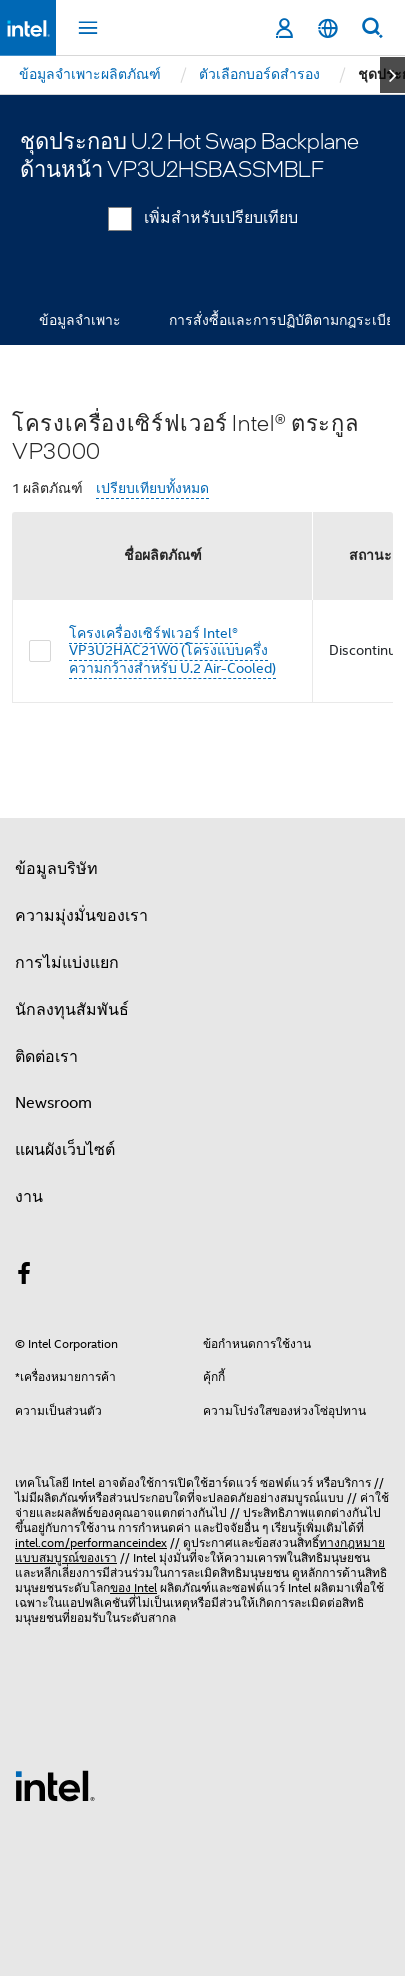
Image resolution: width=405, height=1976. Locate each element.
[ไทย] (328, 28)
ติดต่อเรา (46, 1057)
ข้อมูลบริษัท (56, 869)
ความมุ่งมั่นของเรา (81, 916)
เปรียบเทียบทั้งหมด (152, 488)
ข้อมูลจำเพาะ (80, 320)
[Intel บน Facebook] (24, 1277)
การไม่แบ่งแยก (67, 963)
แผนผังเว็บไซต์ (65, 1150)
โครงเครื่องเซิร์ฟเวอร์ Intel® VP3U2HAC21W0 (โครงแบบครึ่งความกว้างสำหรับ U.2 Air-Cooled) (172, 650)
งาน (29, 1197)
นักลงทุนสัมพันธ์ (72, 1010)
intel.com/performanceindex (91, 1542)
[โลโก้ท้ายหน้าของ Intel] (55, 1785)
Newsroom (53, 1103)
